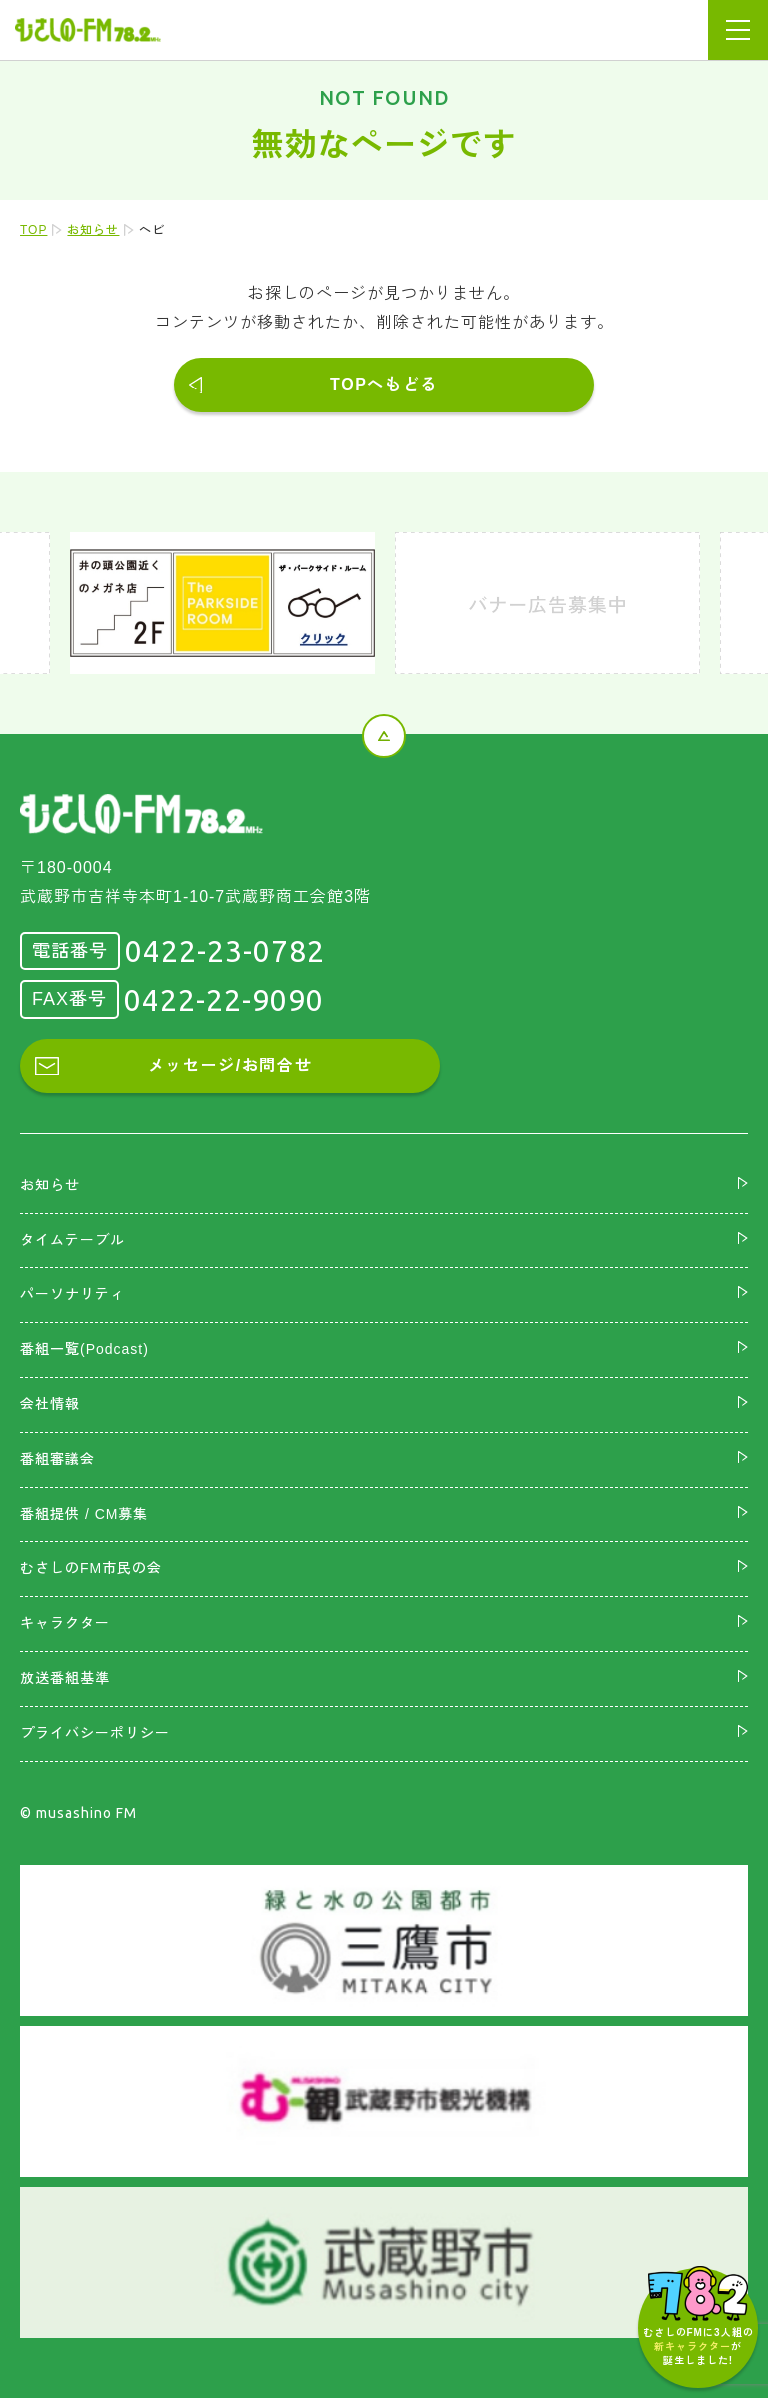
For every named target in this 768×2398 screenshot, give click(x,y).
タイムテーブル (72, 1240)
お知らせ (93, 230)
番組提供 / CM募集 (84, 1514)
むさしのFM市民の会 (91, 1568)
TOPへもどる (384, 384)
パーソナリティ (72, 1294)
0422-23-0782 (225, 951)
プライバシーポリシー (95, 1733)
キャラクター (65, 1623)
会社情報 (50, 1404)
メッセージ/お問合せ (230, 1065)
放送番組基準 (65, 1678)
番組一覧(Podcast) (84, 1349)
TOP (33, 230)
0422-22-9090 (224, 1000)
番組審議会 (57, 1459)
